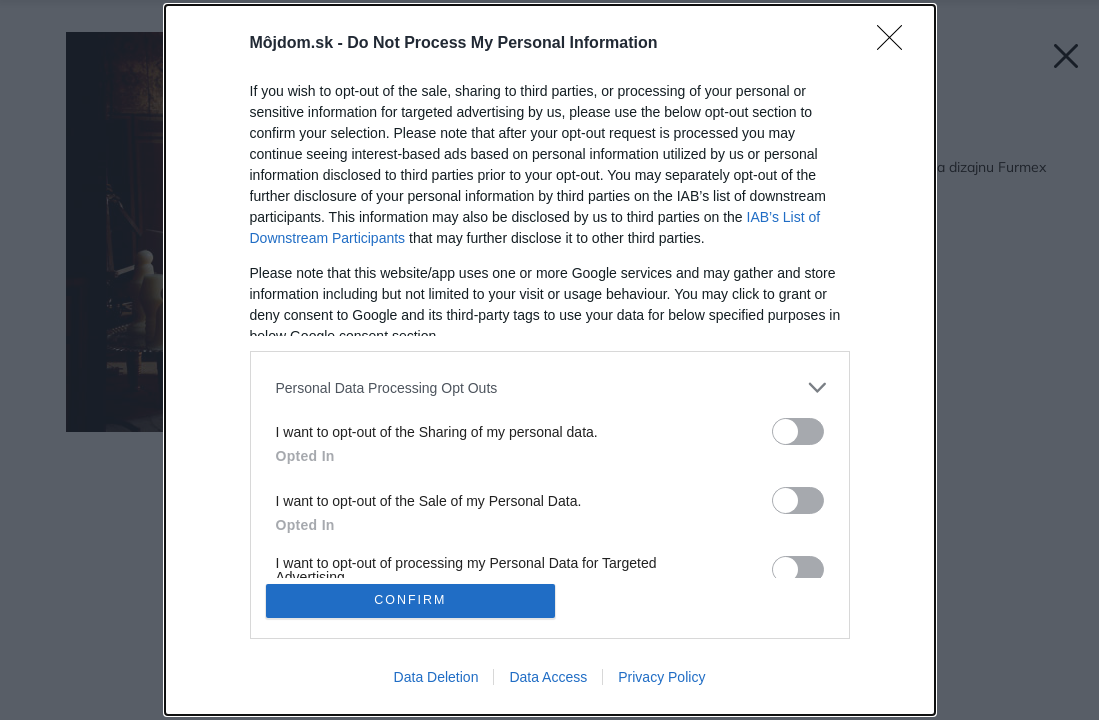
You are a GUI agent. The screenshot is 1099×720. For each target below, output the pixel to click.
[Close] (896, 43)
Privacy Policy (661, 678)
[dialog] (550, 360)
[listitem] (550, 386)
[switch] (798, 430)
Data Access (548, 678)
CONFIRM (411, 600)
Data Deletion (436, 678)
